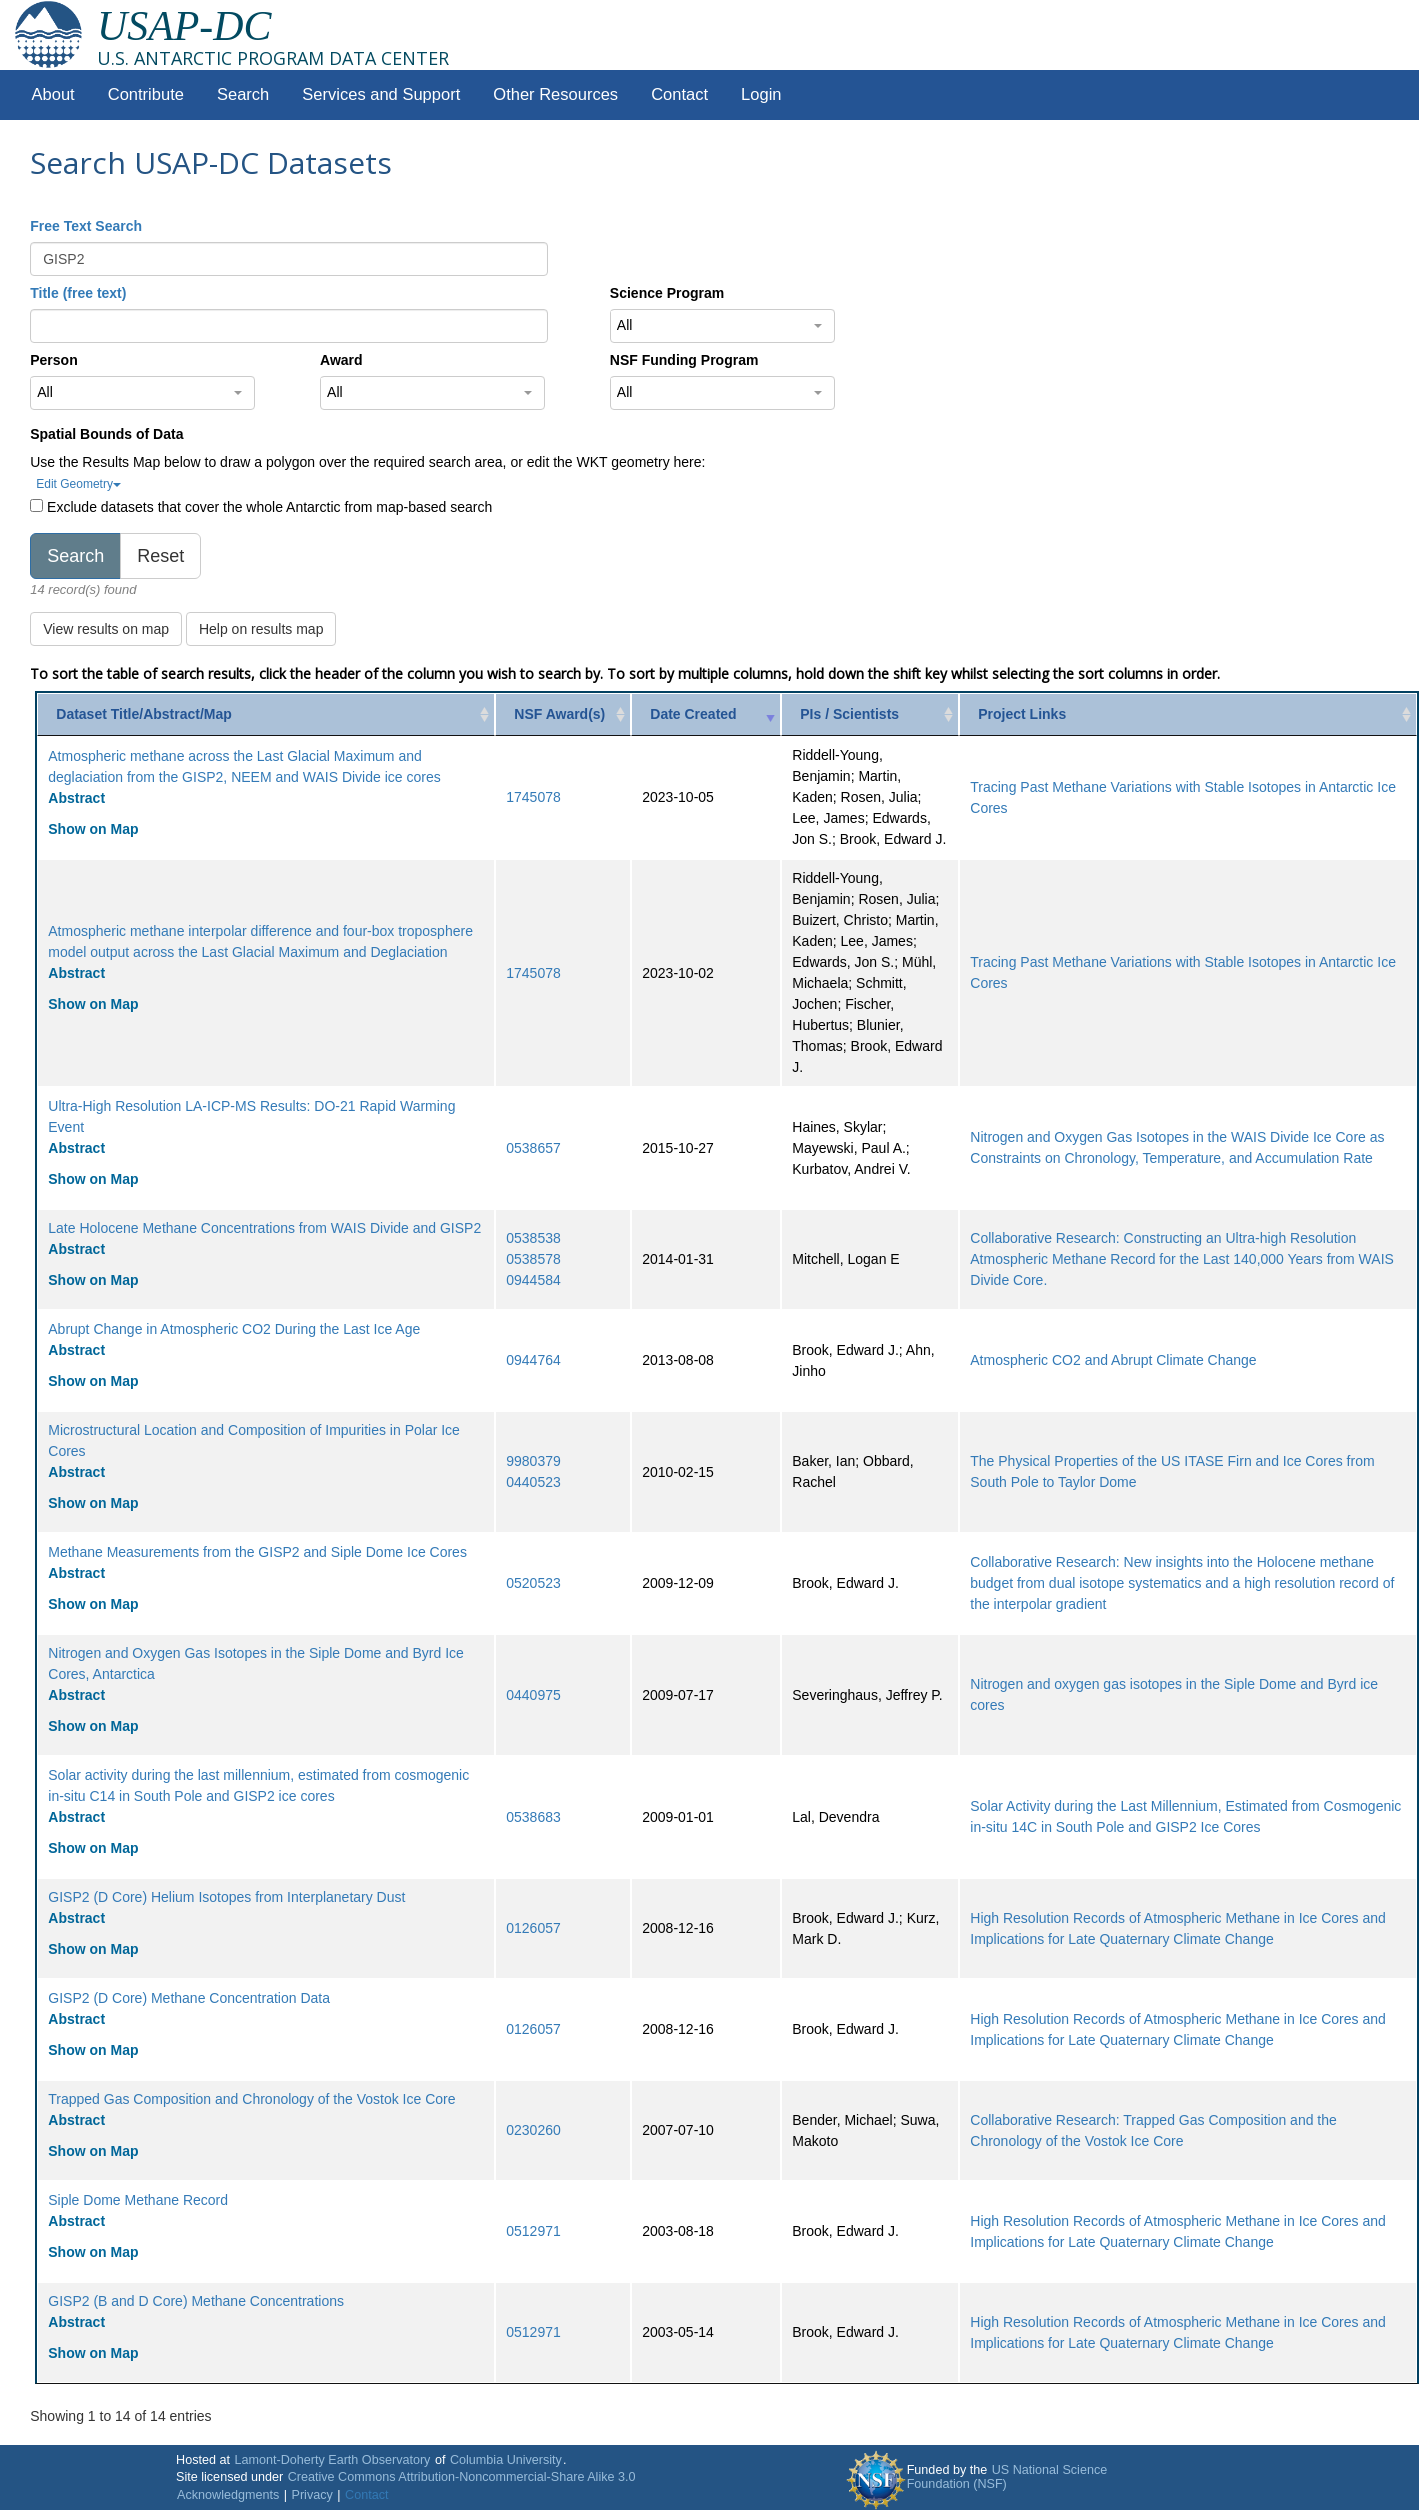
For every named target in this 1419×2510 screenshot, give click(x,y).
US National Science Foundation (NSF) (1007, 2477)
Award (341, 360)
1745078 (533, 797)
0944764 (533, 1360)
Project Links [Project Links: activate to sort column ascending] (1022, 714)
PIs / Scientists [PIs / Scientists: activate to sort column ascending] (849, 714)
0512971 (533, 2231)
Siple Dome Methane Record (138, 2200)
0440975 (533, 1695)
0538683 (533, 1817)
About (53, 94)
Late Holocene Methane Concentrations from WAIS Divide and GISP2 (264, 1228)
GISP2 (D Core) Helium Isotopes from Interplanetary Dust (226, 1897)
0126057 (533, 1928)
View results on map (106, 629)
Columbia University (506, 2460)
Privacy (312, 2495)
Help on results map (261, 629)
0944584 (533, 1280)
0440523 (533, 1482)
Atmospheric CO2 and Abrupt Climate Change (1113, 1360)
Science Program (667, 293)
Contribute (146, 94)
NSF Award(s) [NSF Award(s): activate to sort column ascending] (559, 714)
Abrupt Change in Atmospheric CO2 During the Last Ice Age (234, 1329)
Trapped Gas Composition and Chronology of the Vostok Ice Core (251, 2099)
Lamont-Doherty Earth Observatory (332, 2460)
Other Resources (555, 94)
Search (243, 94)
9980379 (533, 1461)
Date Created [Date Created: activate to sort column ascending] (693, 714)
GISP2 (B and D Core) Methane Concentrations (196, 2301)
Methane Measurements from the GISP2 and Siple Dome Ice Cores (257, 1552)
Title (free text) (78, 293)
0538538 (533, 1238)
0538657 (533, 1148)
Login (761, 94)
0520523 (533, 1583)
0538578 (533, 1259)
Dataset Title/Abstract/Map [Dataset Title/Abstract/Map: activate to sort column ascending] (144, 714)
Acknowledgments (228, 2495)
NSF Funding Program (684, 360)
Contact (679, 94)
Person (53, 360)
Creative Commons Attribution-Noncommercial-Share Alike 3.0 (462, 2477)
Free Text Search (86, 226)
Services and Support (381, 94)
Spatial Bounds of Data (106, 434)
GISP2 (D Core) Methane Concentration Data (189, 1998)
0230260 (533, 2130)
